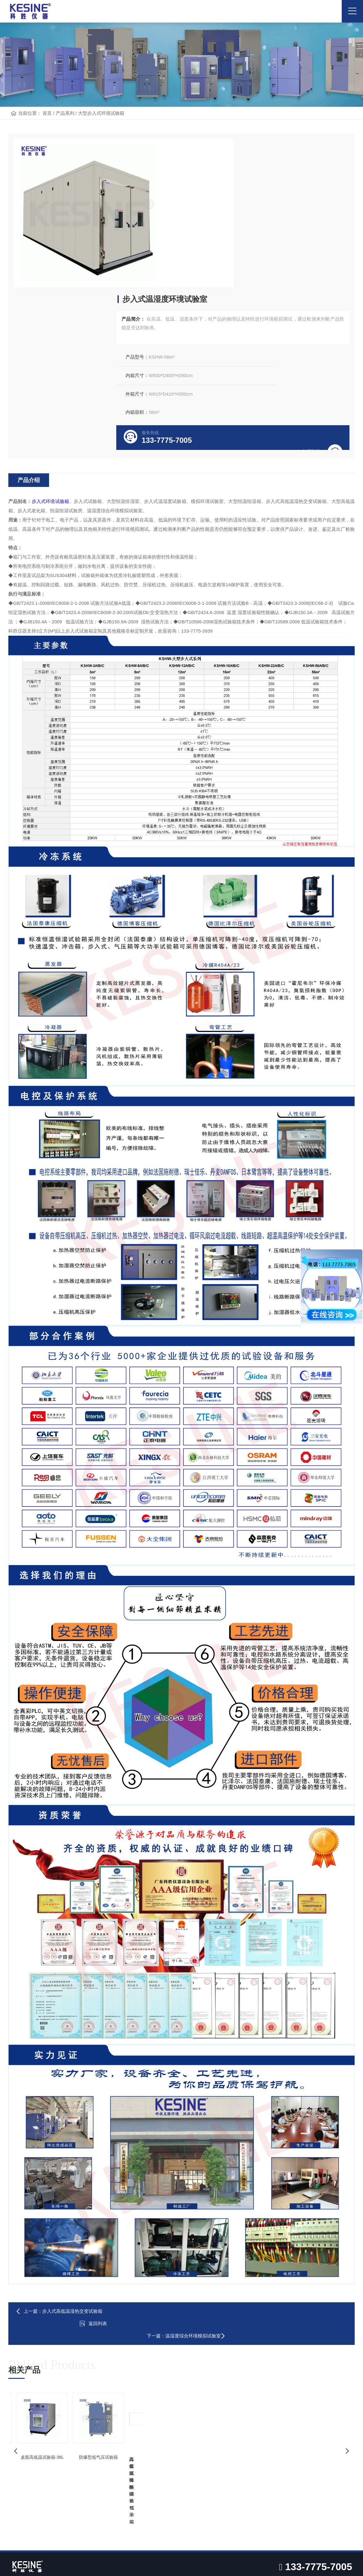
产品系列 (65, 135)
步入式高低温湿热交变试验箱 (75, 2166)
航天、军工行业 (178, 2384)
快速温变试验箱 (91, 2416)
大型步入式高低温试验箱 (312, 2296)
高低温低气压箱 (91, 2406)
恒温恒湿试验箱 (91, 2395)
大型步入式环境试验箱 (101, 135)
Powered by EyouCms (199, 2562)
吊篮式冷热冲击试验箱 (224, 2296)
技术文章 (246, 2395)
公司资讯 (246, 2384)
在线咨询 (316, 296)
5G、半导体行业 (178, 2395)
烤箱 (61, 2540)
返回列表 (182, 2167)
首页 (47, 135)
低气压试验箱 (117, 2540)
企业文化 (19, 2395)
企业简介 (19, 2384)
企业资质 (19, 2406)
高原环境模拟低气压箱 (51, 2296)
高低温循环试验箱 (138, 2296)
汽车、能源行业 (178, 2406)
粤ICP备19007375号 (263, 2562)
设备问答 (246, 2406)
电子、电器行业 (178, 2416)
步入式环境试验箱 (53, 369)
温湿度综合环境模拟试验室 (309, 2166)
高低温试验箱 (89, 2384)
